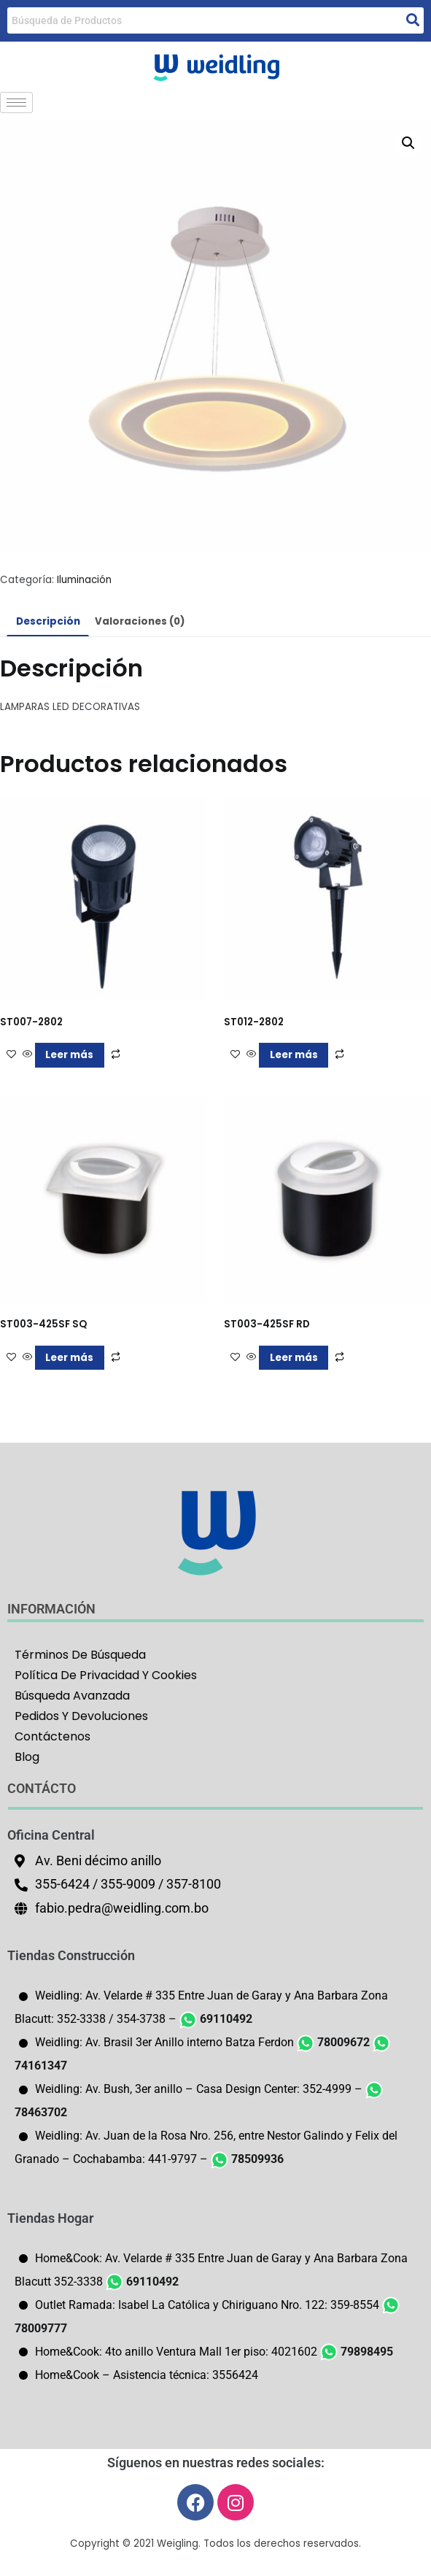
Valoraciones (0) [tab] (140, 621)
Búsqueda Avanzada (72, 1695)
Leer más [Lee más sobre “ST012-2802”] (294, 1055)
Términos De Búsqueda (80, 1654)
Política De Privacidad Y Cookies (106, 1675)
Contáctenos (52, 1736)
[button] (408, 143)
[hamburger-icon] (16, 102)
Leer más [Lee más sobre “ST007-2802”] (69, 1055)
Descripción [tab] (48, 621)
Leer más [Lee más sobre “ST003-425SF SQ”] (69, 1358)
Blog (27, 1756)
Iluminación (84, 580)
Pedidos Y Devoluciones (81, 1716)
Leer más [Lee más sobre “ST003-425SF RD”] (294, 1358)
